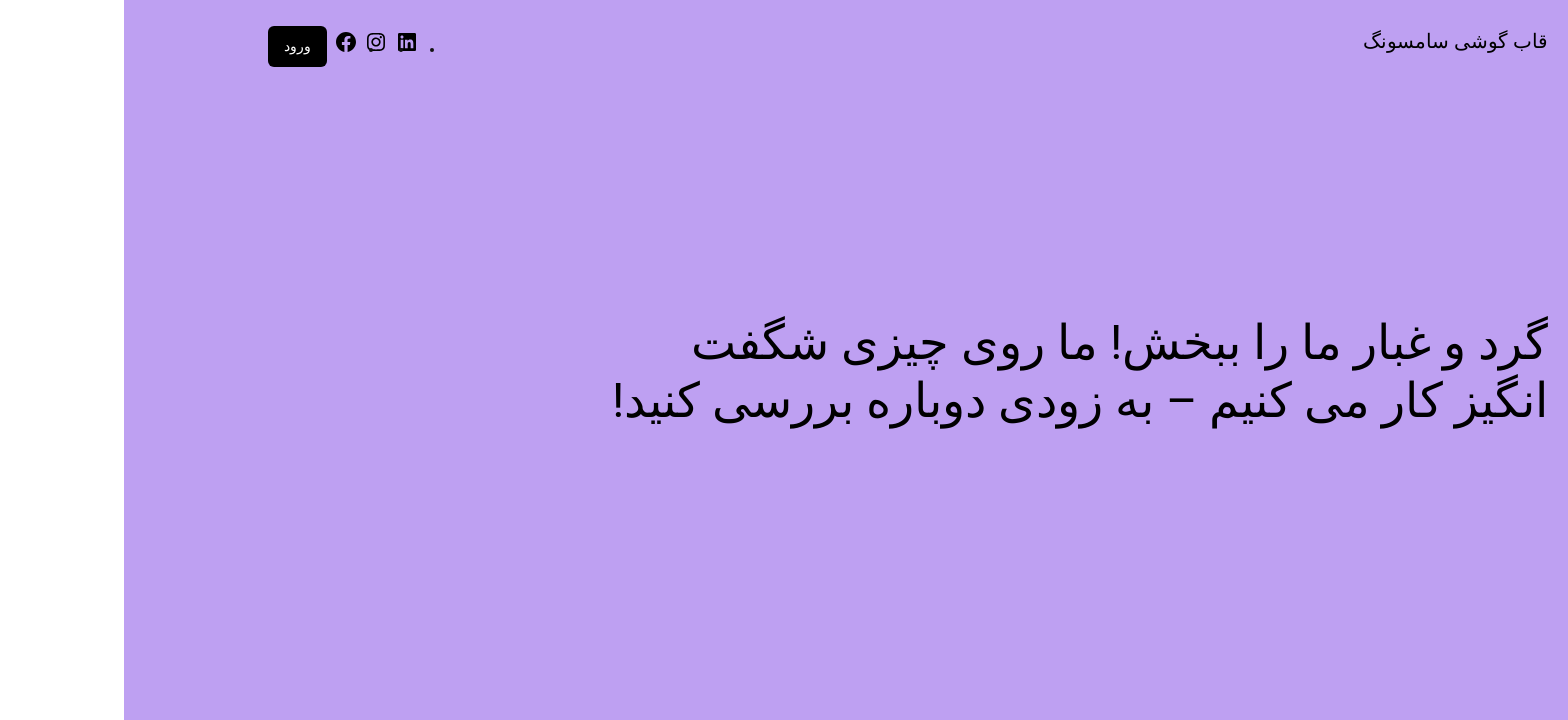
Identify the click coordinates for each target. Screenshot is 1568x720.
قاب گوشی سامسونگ (1331, 41)
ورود (173, 46)
